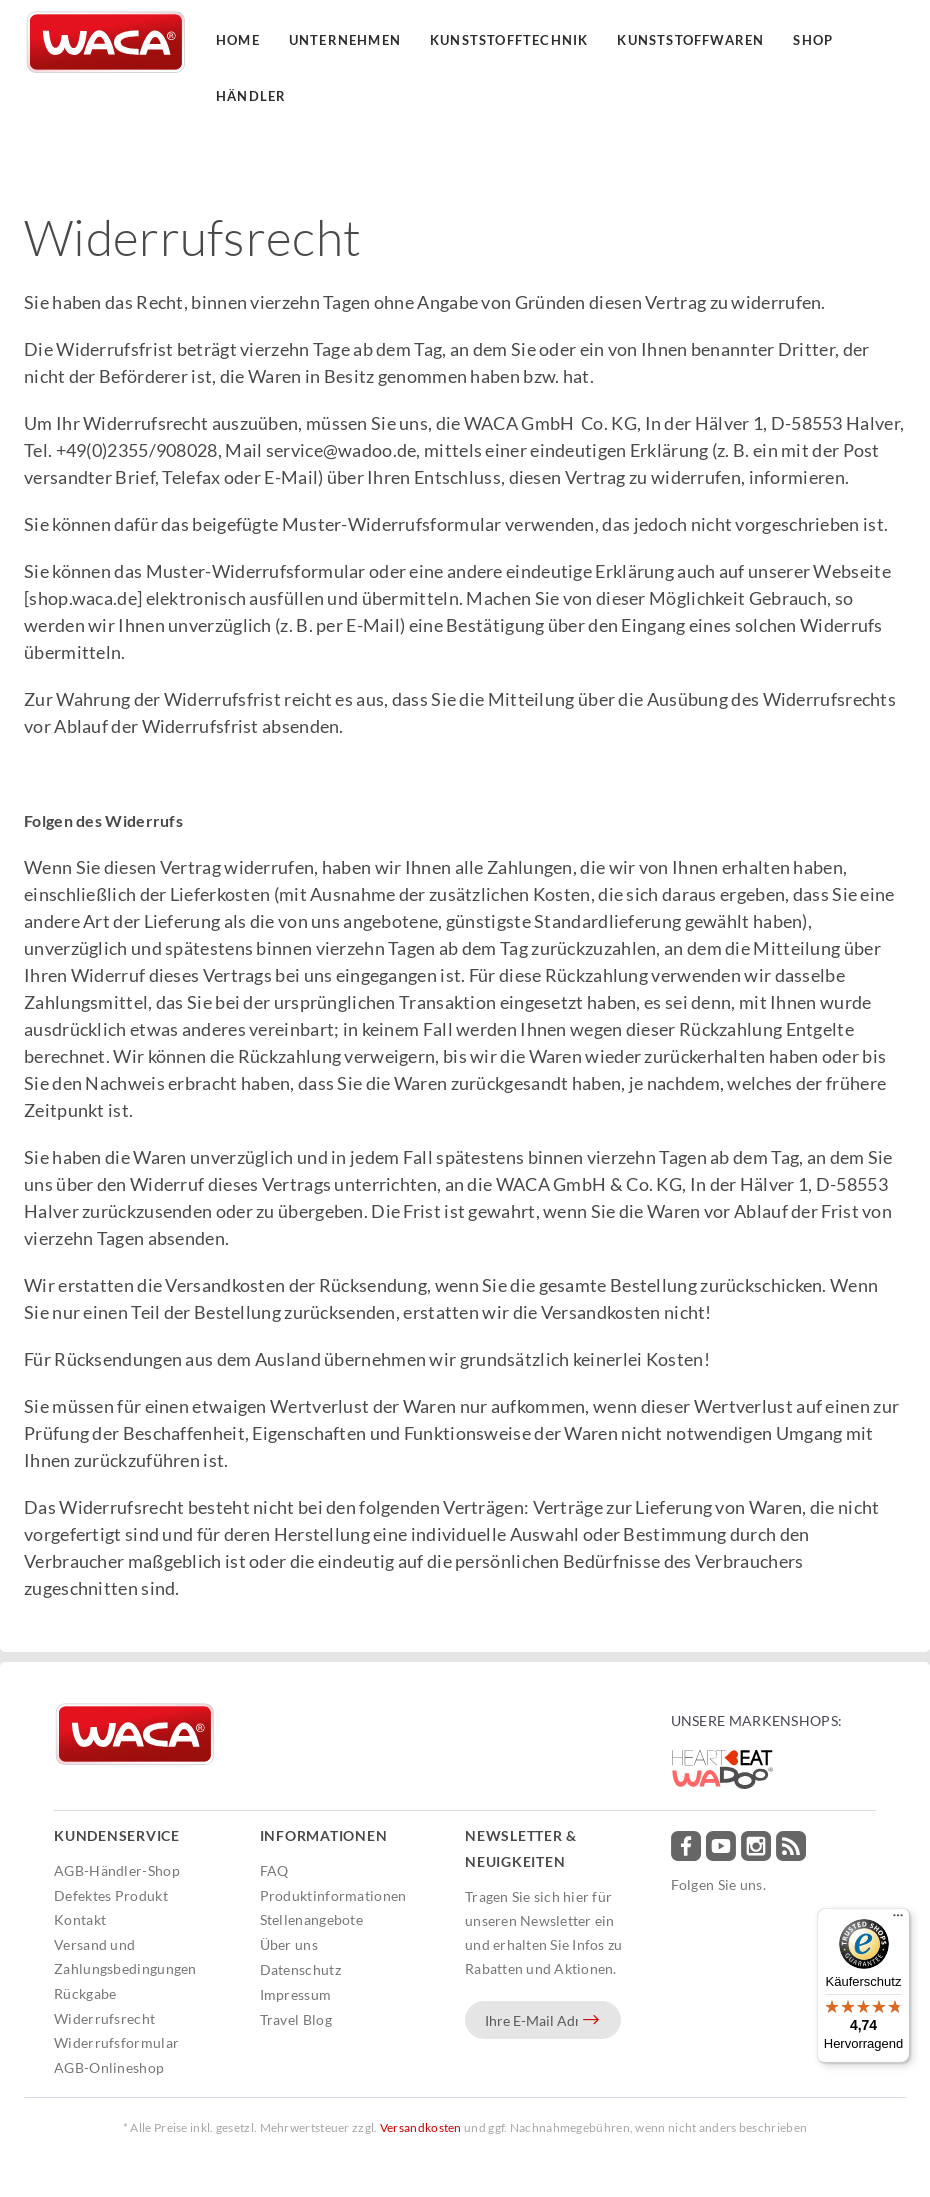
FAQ (274, 1870)
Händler (251, 96)
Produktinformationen (333, 1895)
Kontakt (80, 1919)
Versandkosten (421, 2127)
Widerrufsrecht (104, 2018)
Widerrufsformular (116, 2042)
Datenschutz (300, 1969)
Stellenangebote (312, 1919)
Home (238, 40)
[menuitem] (152, 1871)
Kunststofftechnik (509, 40)
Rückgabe (85, 1993)
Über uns (289, 1944)
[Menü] (898, 1920)
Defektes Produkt (111, 1895)
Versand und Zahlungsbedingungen (125, 1956)
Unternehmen (345, 40)
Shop (813, 40)
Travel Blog (296, 2019)
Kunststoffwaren (690, 40)
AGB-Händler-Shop (117, 1870)
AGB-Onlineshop (109, 2067)
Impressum (296, 1994)
